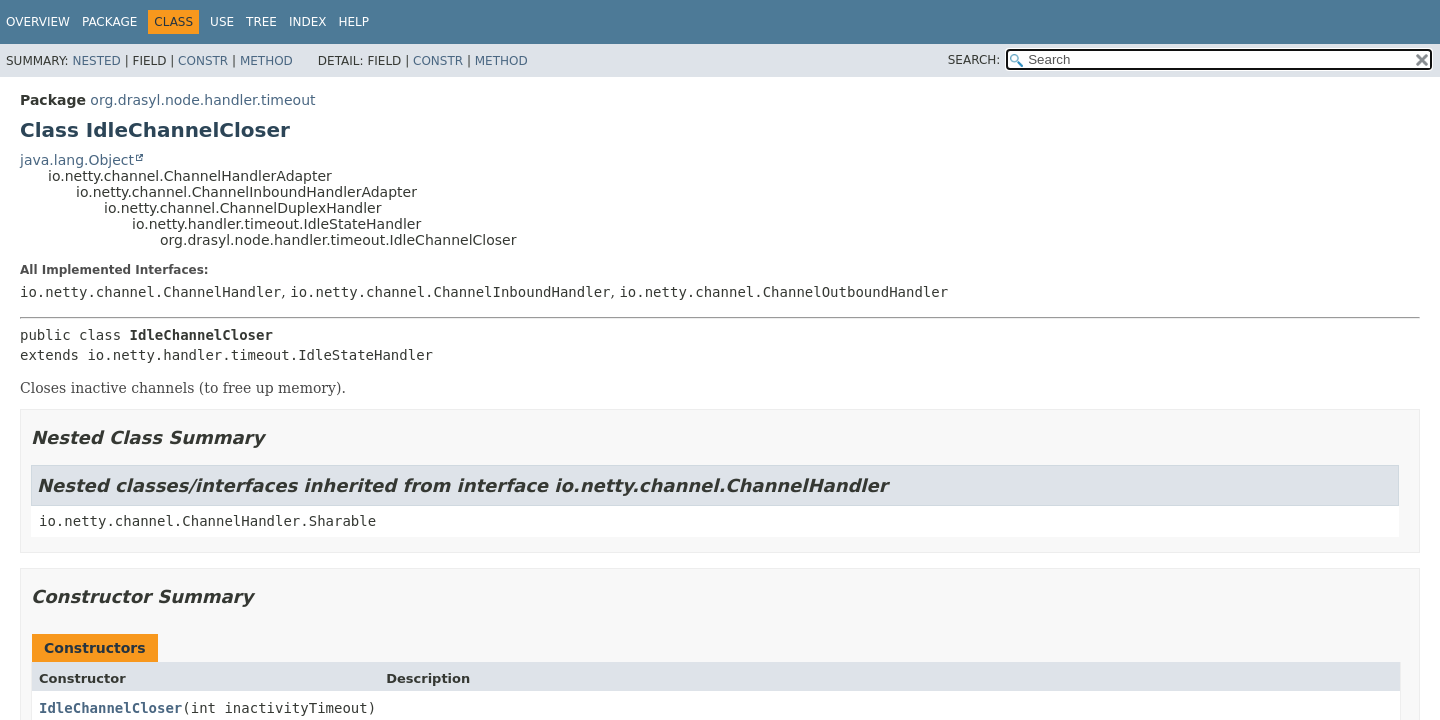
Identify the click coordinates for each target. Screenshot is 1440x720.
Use (222, 22)
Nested (96, 61)
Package (109, 22)
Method (266, 61)
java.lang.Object (77, 160)
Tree (261, 22)
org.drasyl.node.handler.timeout (202, 100)
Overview (38, 22)
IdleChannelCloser (110, 708)
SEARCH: (974, 60)
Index (308, 22)
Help (353, 22)
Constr (203, 61)
